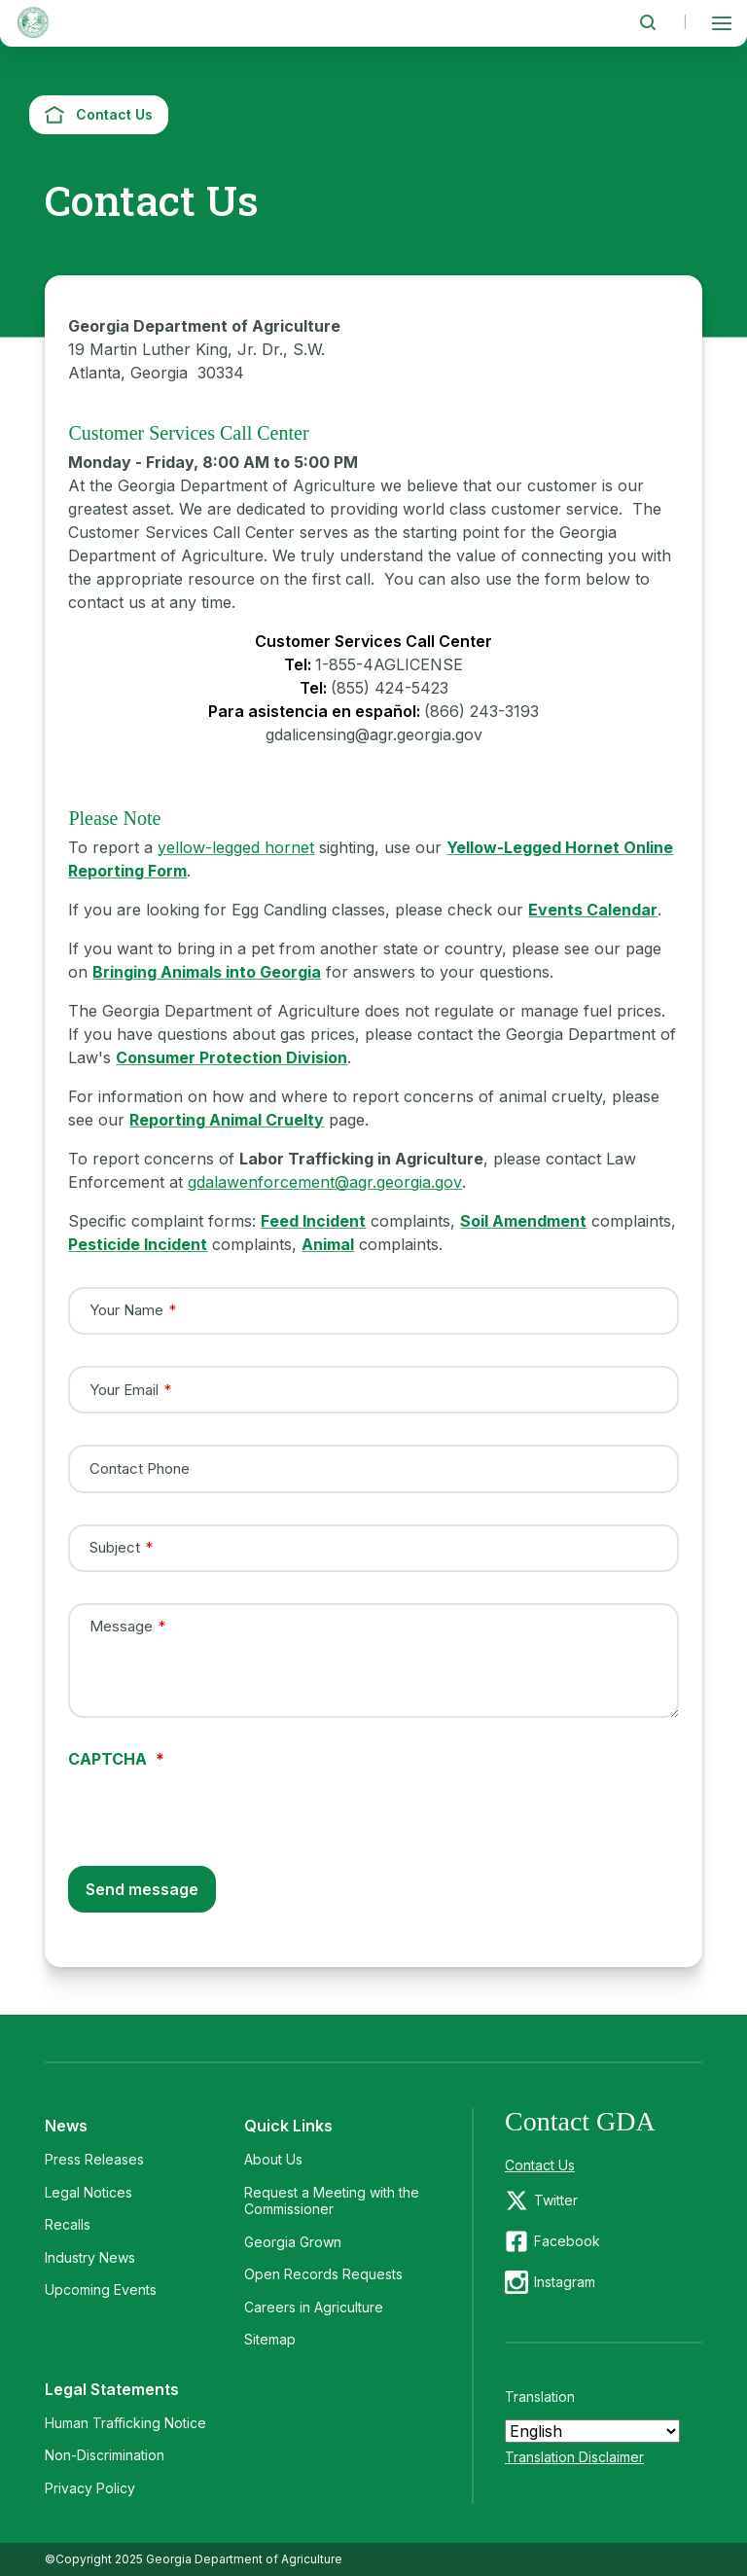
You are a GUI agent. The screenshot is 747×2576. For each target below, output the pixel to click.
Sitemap (270, 2339)
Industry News (90, 2257)
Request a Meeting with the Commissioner (331, 2201)
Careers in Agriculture (313, 2307)
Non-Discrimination (104, 2455)
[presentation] (216, 1805)
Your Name (126, 1310)
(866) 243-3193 (481, 711)
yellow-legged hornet (236, 847)
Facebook (567, 2241)
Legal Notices (88, 2192)
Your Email (124, 1389)
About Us (273, 2159)
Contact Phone (139, 1469)
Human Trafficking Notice (125, 2423)
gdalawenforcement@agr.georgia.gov (325, 1182)
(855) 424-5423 (389, 688)
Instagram (564, 2281)
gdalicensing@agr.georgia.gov (374, 734)
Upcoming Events (101, 2289)
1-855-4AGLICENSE (389, 664)
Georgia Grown (292, 2242)
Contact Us (540, 2165)
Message (121, 1625)
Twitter (556, 2200)
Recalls (67, 2224)
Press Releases (94, 2159)
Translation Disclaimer (574, 2457)
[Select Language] (592, 2431)
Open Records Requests (323, 2274)
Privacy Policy (90, 2488)
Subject (114, 1547)
